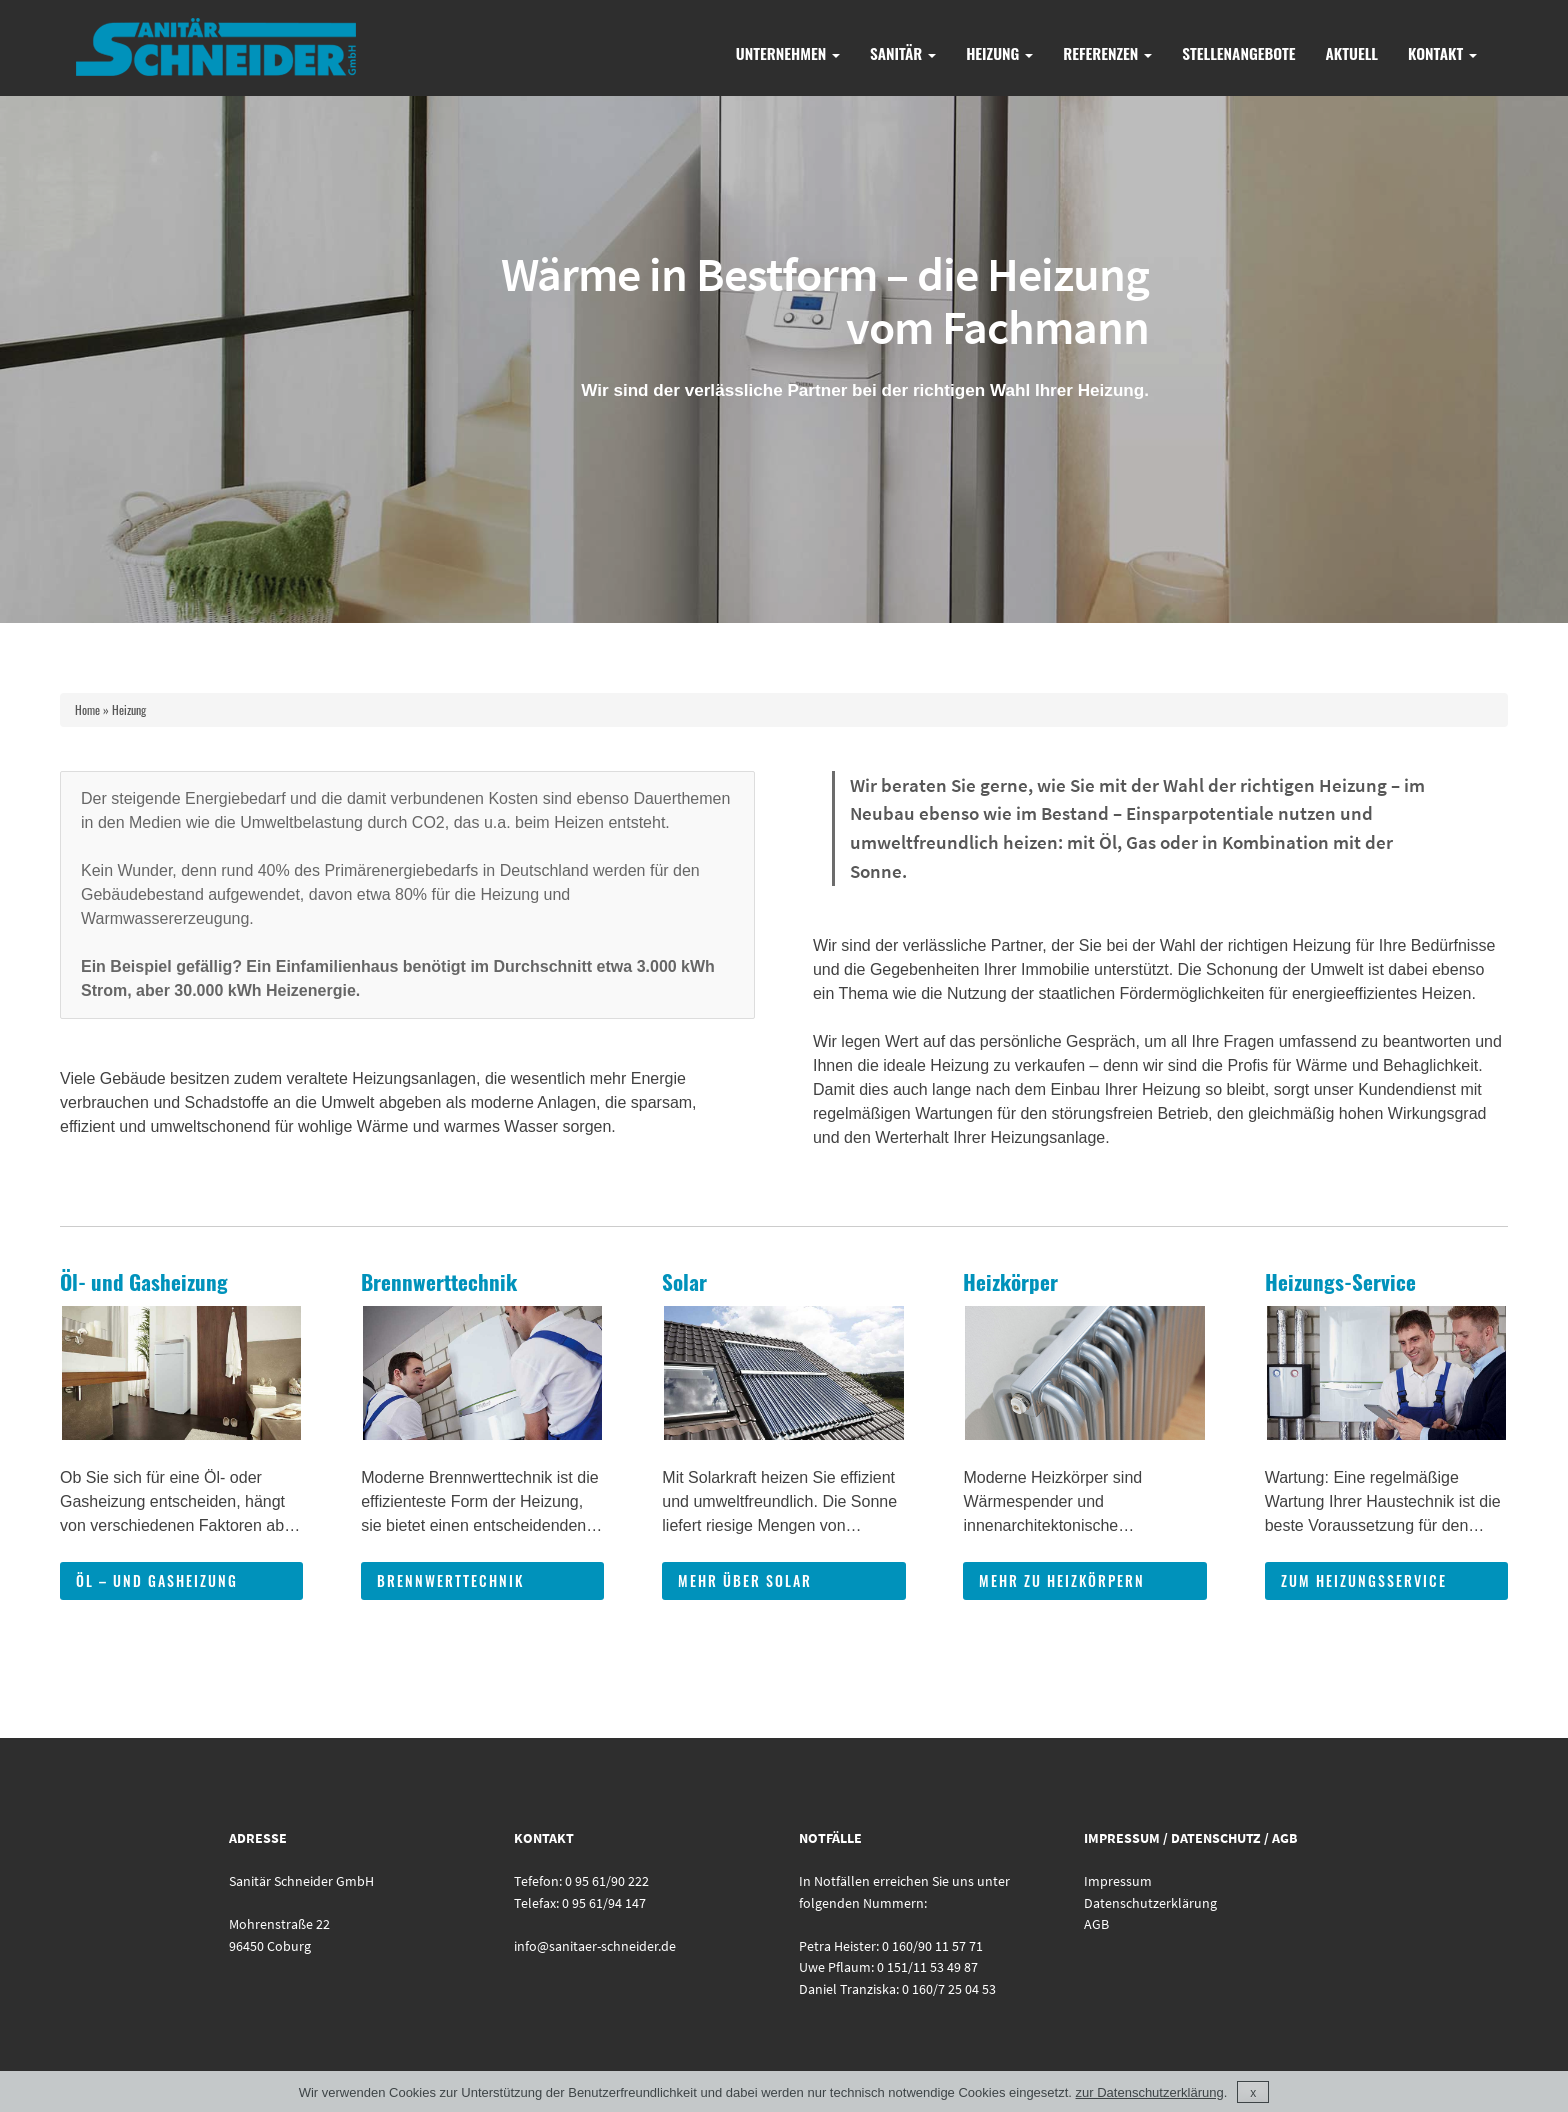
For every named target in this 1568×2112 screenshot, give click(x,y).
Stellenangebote (1238, 53)
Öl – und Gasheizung (157, 1580)
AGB (1096, 1924)
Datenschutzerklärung (1150, 1903)
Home (87, 709)
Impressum (1118, 1881)
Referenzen (1107, 53)
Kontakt (1442, 53)
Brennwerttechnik (450, 1580)
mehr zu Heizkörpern (1062, 1580)
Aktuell (1352, 53)
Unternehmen (788, 53)
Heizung (999, 53)
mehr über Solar (745, 1580)
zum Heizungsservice (1364, 1580)
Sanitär (903, 53)
